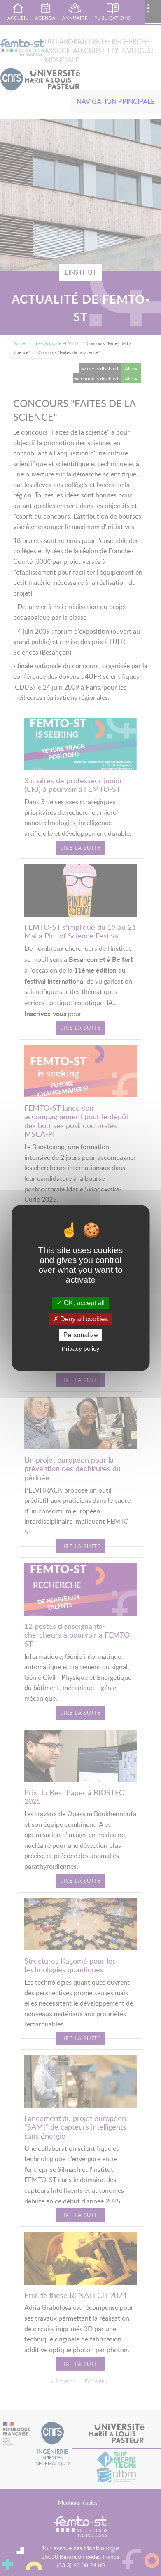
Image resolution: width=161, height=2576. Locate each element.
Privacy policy (81, 1349)
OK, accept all (80, 1303)
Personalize (80, 1335)
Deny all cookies (80, 1319)
